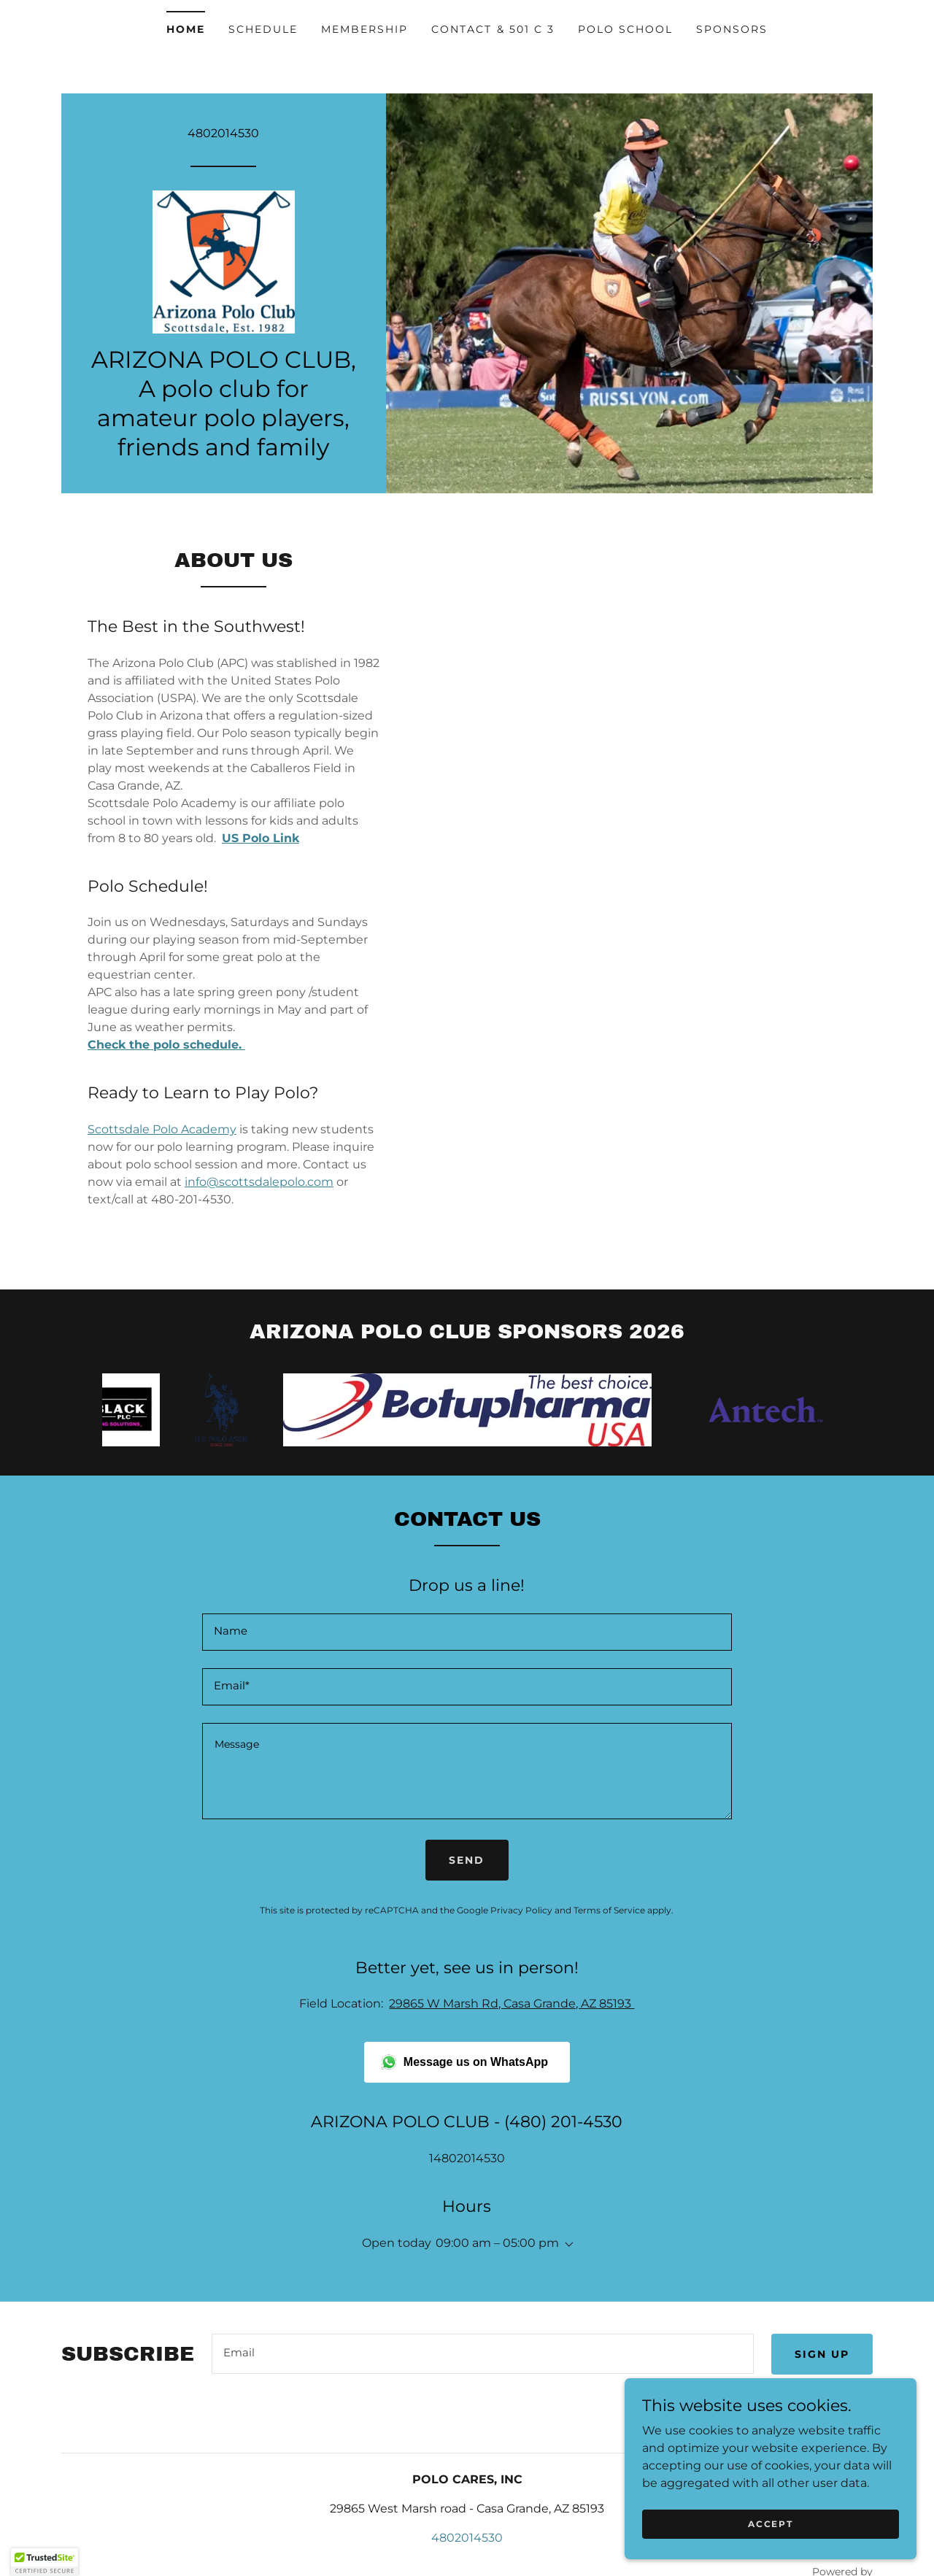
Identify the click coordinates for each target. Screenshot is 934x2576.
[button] (566, 2245)
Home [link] (185, 29)
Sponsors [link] (732, 29)
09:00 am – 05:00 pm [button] (497, 2243)
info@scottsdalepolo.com (259, 1182)
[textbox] (466, 1632)
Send (467, 1860)
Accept (770, 2523)
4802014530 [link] (223, 132)
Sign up (822, 2354)
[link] (223, 261)
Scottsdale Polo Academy (162, 1129)
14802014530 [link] (467, 2158)
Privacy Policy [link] (521, 1910)
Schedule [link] (263, 29)
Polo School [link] (625, 29)
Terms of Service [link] (609, 1910)
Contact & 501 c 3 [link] (492, 29)
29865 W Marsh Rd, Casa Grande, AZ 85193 (511, 2003)
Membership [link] (364, 29)
